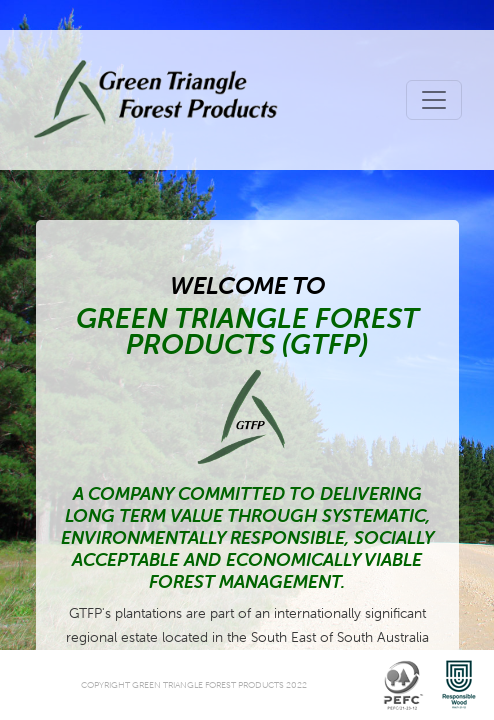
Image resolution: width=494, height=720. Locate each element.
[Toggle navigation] (434, 100)
